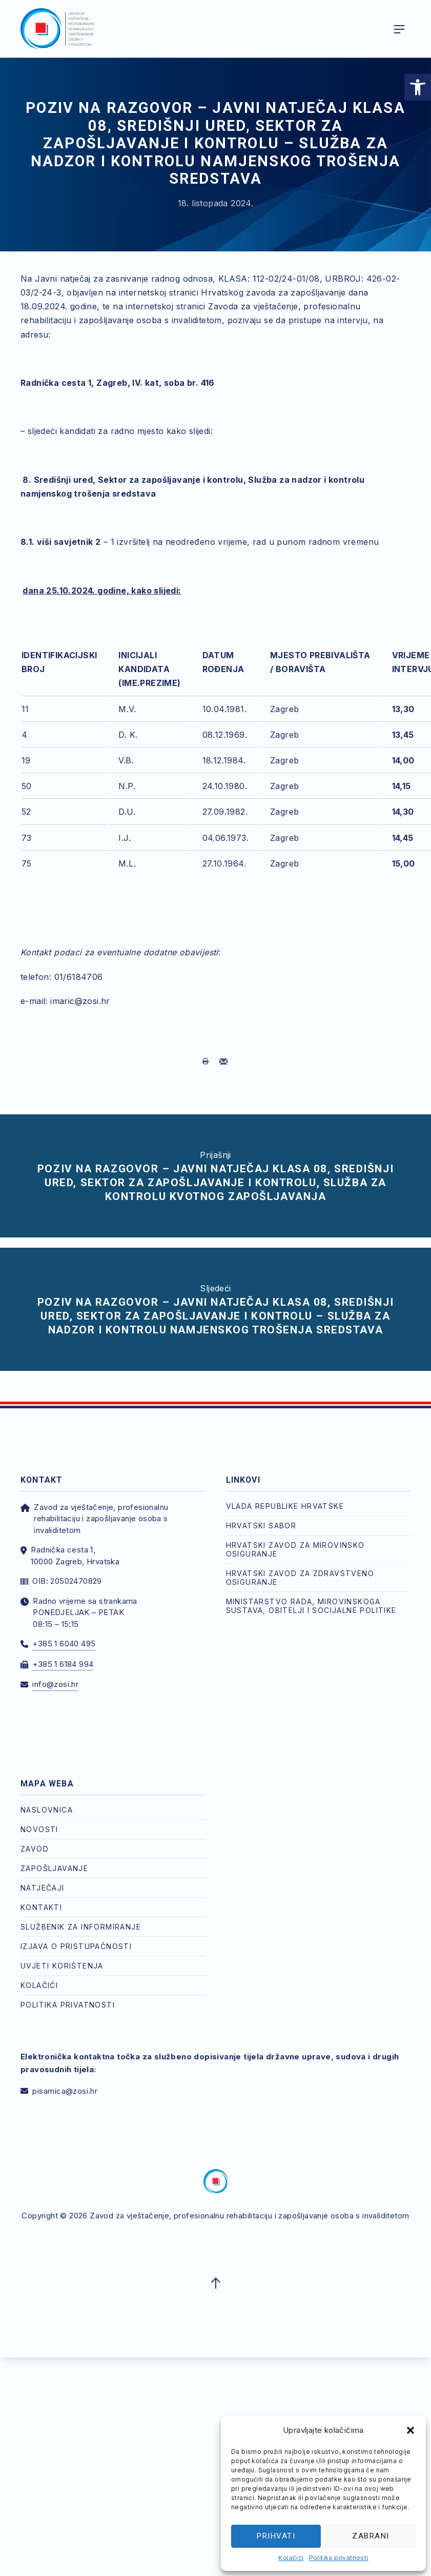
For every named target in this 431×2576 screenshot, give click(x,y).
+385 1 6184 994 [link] (62, 1664)
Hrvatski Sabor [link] (261, 1525)
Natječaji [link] (42, 1887)
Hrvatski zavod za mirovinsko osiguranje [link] (295, 1549)
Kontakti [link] (41, 1907)
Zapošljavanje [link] (54, 1868)
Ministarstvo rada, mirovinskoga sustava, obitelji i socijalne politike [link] (311, 1606)
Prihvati (276, 2536)
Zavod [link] (34, 1848)
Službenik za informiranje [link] (80, 1926)
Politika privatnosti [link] (338, 2558)
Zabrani (370, 2536)
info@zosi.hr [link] (55, 1684)
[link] (417, 87)
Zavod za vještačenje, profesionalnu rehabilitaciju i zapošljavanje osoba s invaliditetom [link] (249, 2215)
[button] (410, 2430)
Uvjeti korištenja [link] (62, 1965)
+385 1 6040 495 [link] (63, 1643)
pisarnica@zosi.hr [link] (64, 2091)
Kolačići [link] (290, 2558)
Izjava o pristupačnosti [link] (76, 1946)
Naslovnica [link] (46, 1809)
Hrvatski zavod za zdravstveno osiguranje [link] (300, 1577)
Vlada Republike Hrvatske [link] (285, 1506)
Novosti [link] (39, 1829)
